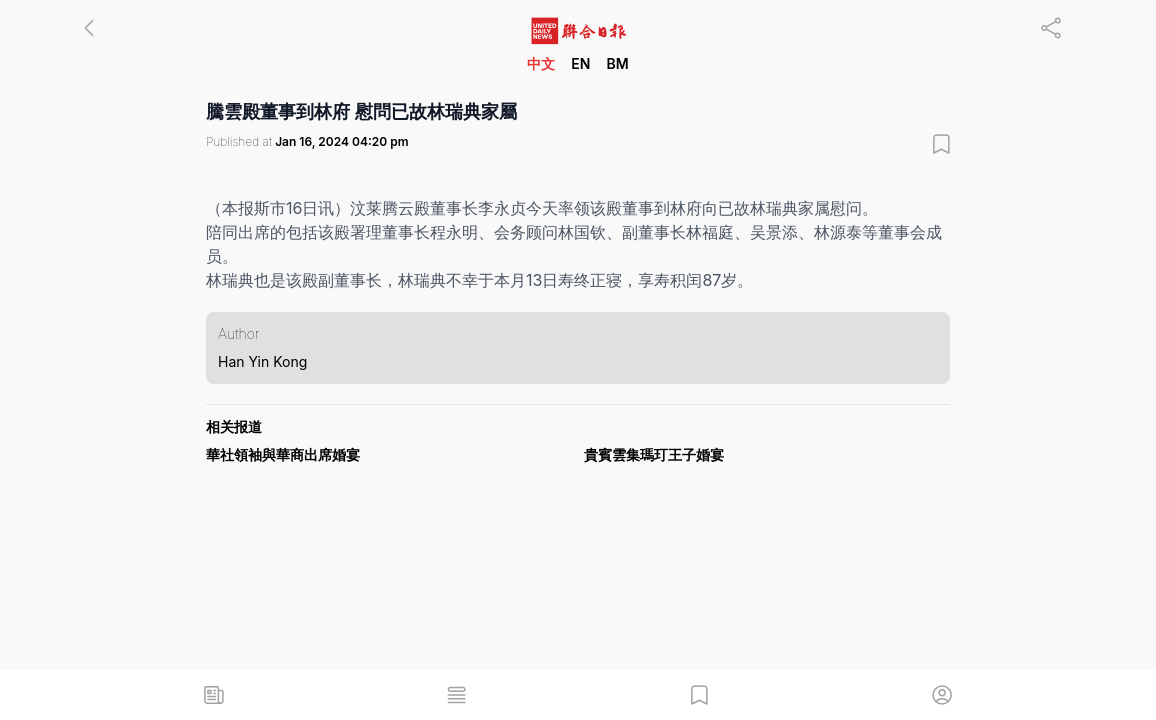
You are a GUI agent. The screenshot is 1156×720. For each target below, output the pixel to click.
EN (580, 63)
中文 (541, 63)
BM (617, 63)
